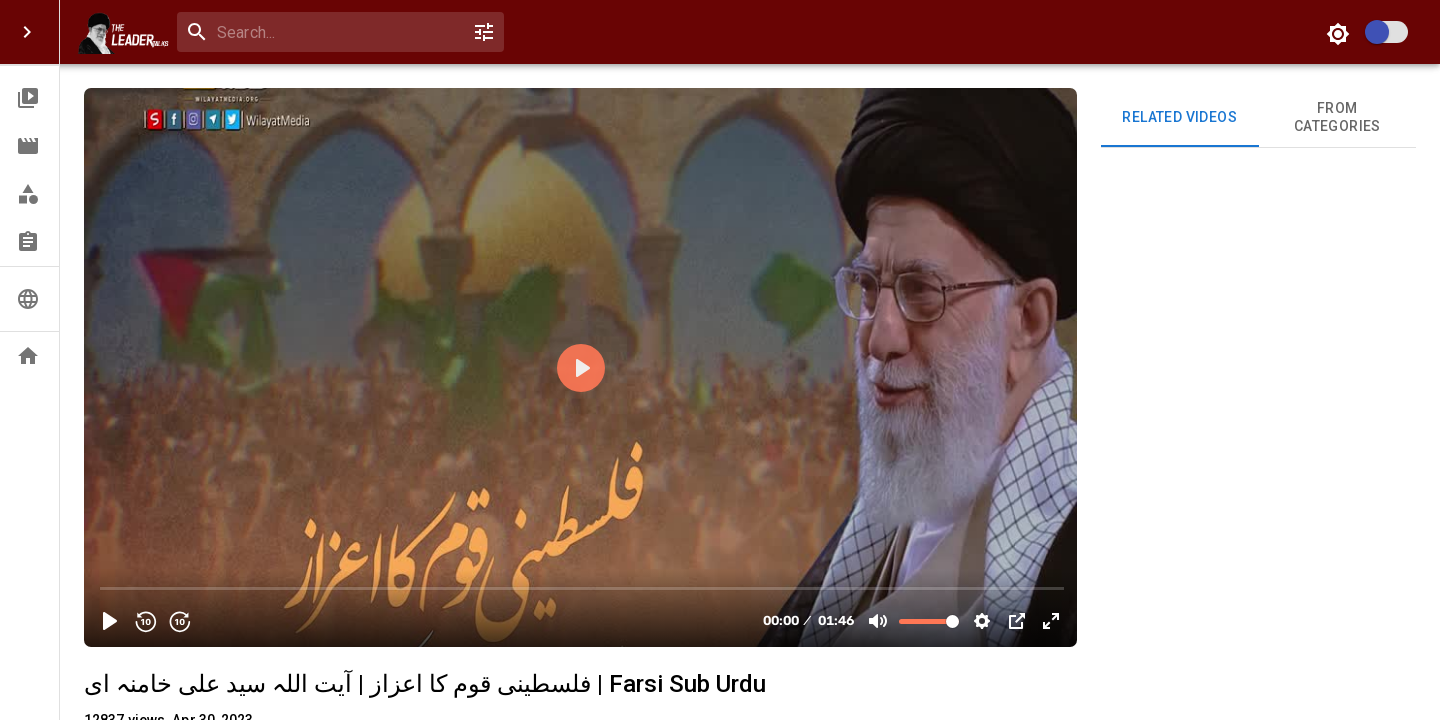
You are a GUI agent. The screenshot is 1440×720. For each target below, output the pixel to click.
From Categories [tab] (1338, 117)
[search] (336, 32)
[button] (29, 98)
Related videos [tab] (1180, 117)
